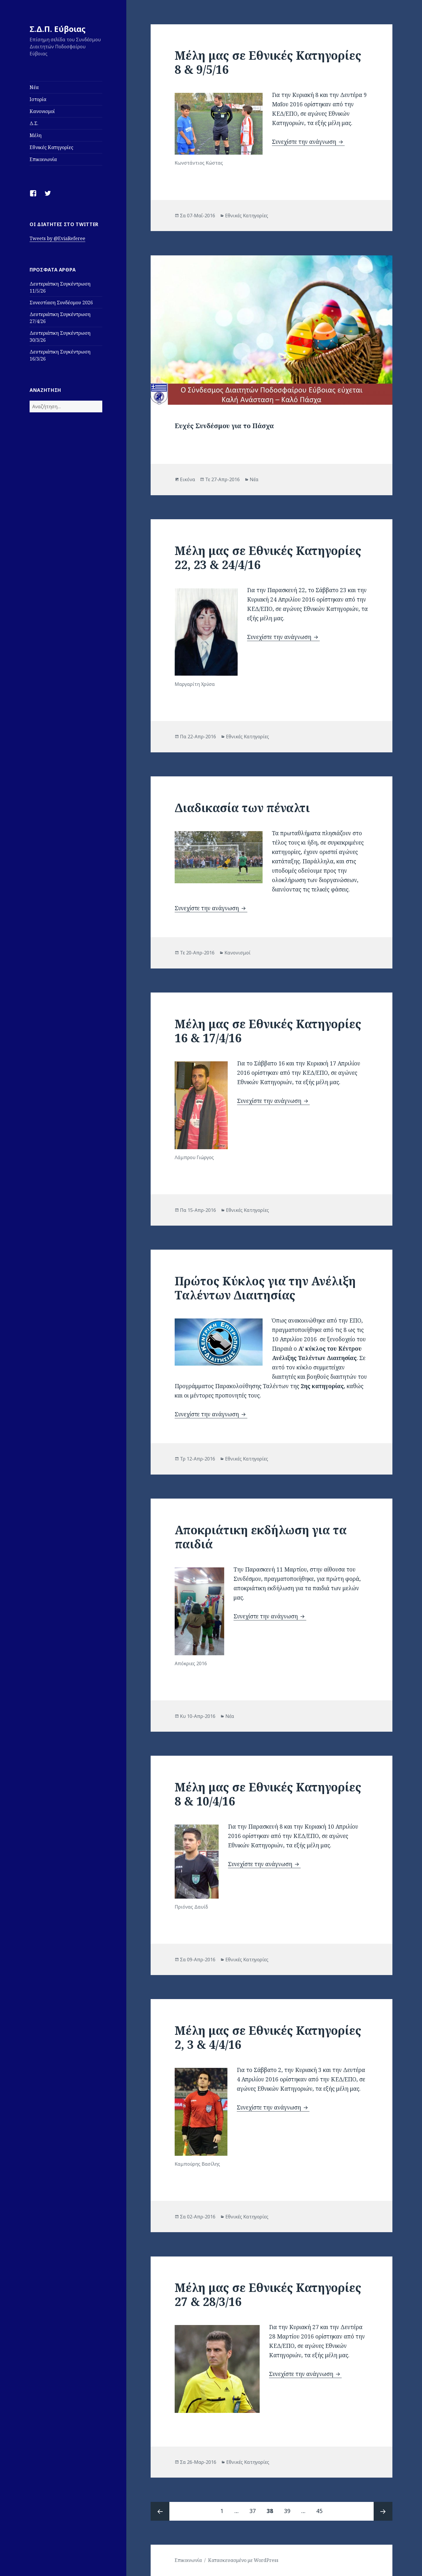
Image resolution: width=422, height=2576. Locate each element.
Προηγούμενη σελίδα (160, 2511)
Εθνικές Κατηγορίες (51, 147)
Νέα (34, 87)
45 (321, 2508)
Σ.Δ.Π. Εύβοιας (58, 28)
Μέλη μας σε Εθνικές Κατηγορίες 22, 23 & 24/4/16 (268, 557)
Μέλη (36, 135)
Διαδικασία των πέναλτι (242, 807)
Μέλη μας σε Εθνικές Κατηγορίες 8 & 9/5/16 (268, 62)
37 (255, 2508)
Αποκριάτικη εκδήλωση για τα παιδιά (261, 1537)
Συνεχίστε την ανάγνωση (308, 142)
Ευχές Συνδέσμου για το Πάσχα (224, 425)
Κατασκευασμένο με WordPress (243, 2560)
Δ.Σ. (34, 123)
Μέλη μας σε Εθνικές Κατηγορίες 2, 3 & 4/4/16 (268, 2037)
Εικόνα (187, 479)
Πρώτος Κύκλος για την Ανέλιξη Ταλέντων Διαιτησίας (265, 1288)
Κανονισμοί (42, 111)
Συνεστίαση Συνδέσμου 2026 (61, 302)
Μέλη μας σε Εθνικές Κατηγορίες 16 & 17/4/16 (268, 1031)
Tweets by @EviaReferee (57, 238)
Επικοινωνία (43, 159)
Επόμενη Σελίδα (383, 2511)
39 (289, 2508)
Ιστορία (38, 99)
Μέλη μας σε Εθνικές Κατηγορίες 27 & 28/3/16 (268, 2294)
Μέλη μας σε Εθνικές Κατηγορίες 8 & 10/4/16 (268, 1794)
